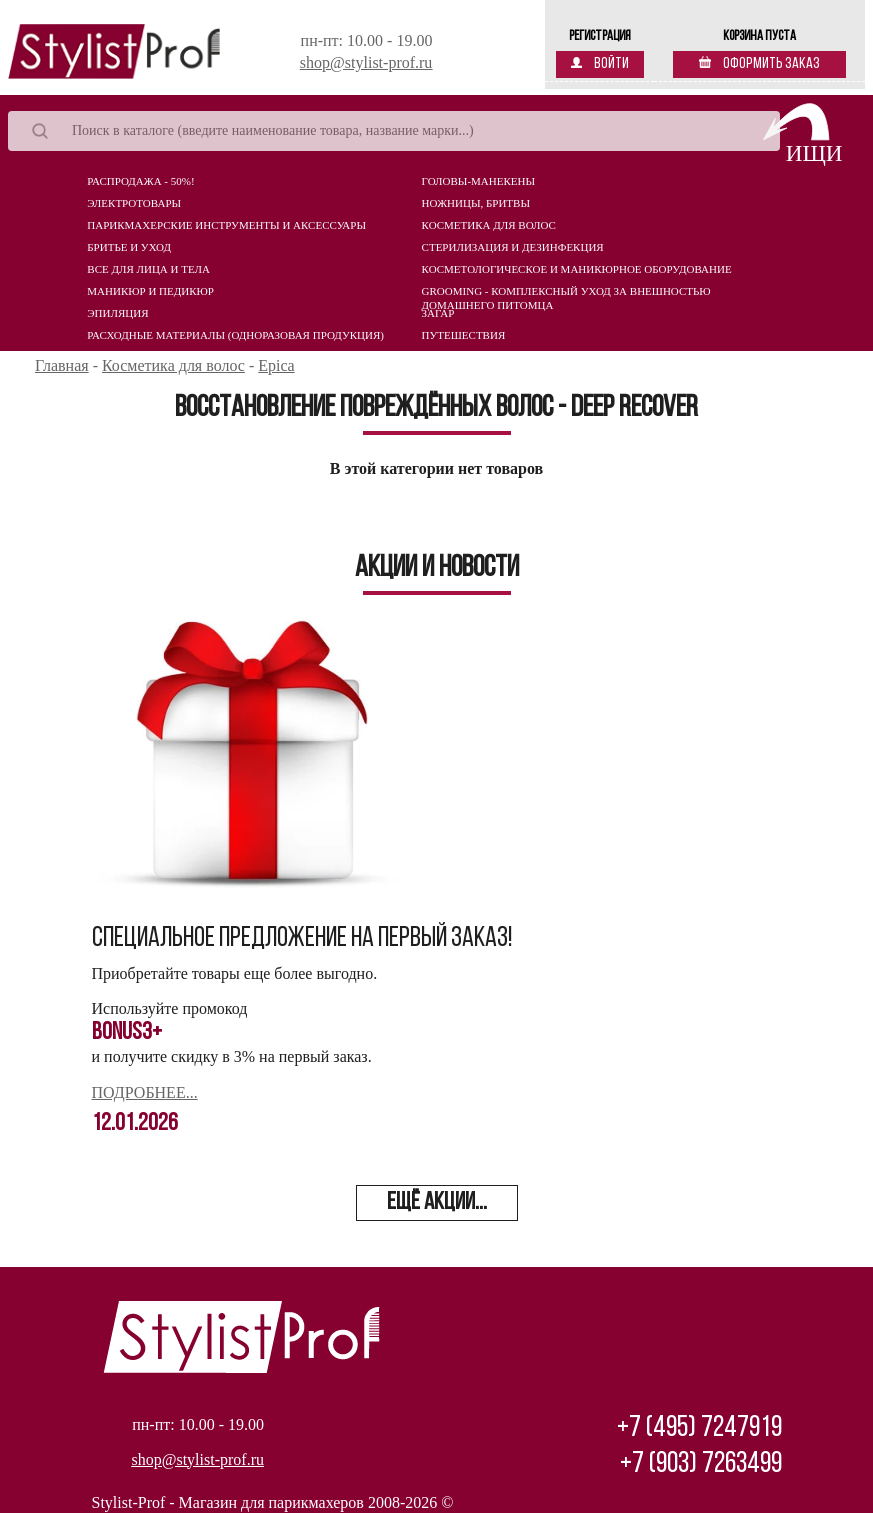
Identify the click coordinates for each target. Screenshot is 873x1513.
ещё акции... (437, 1203)
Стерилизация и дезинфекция (513, 247)
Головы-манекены (478, 181)
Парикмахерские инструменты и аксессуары (226, 225)
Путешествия (464, 335)
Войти (600, 64)
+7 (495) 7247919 (699, 1428)
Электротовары (134, 203)
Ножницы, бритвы (476, 203)
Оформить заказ (759, 64)
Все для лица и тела (148, 269)
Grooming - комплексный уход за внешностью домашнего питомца (566, 296)
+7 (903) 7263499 (701, 1464)
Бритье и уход (129, 247)
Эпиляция (117, 313)
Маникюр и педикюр (150, 291)
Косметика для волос (489, 225)
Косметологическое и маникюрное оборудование (577, 269)
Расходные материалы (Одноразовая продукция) (235, 335)
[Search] (394, 131)
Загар (438, 313)
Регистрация (600, 36)
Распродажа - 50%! (140, 181)
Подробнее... (145, 1092)
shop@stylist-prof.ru (366, 62)
